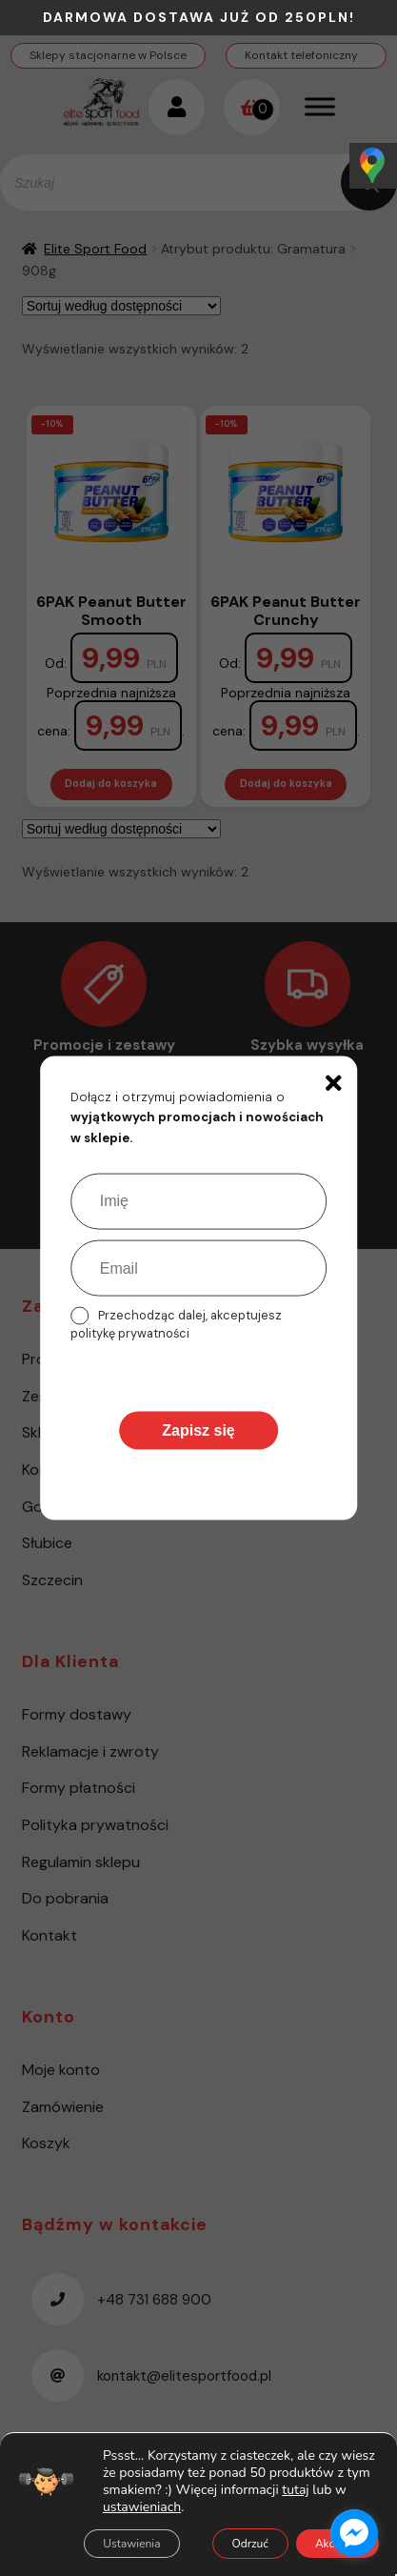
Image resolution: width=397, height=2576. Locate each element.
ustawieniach (142, 2507)
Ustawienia (131, 2543)
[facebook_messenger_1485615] (354, 2533)
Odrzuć (250, 2543)
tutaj (295, 2490)
